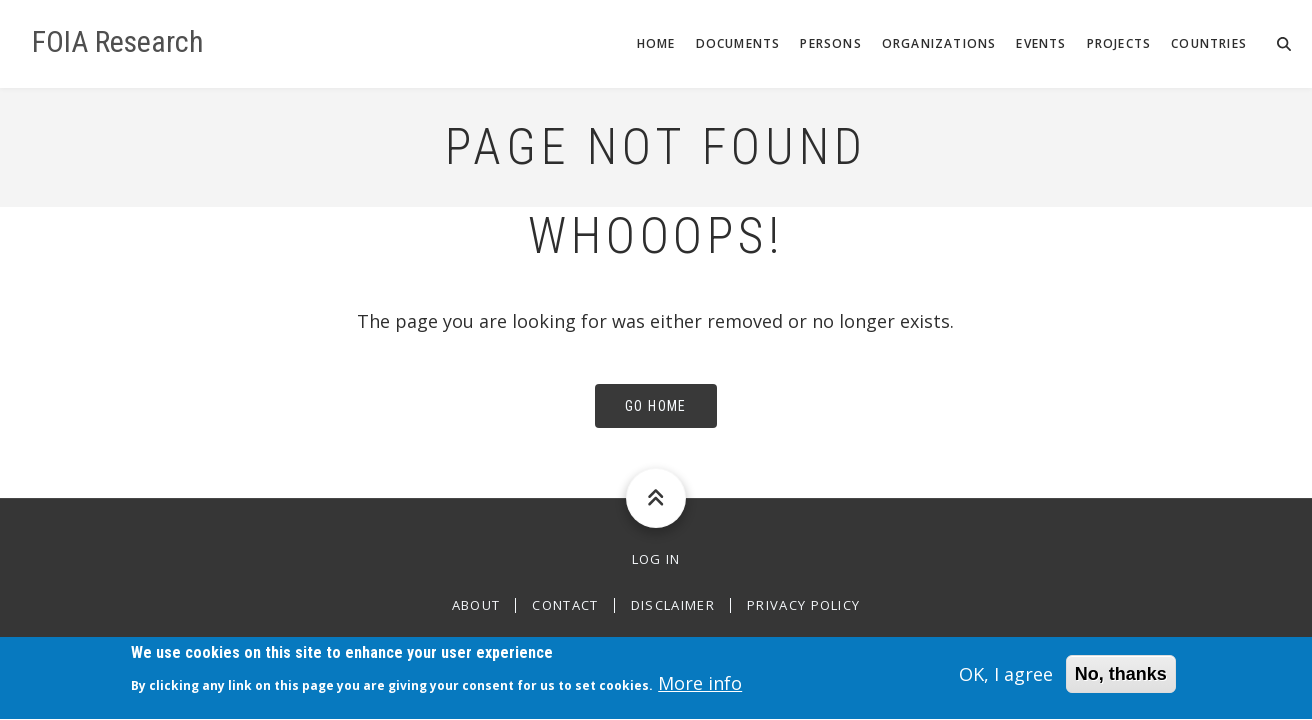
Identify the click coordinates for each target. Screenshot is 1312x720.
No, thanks (1121, 680)
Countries (1209, 43)
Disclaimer (673, 605)
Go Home (656, 406)
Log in (656, 559)
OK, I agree (1006, 680)
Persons (830, 43)
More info (700, 689)
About (476, 605)
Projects (1119, 43)
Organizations (939, 43)
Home (656, 43)
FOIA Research (118, 42)
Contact (565, 605)
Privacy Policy (803, 605)
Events (1041, 43)
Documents (738, 43)
